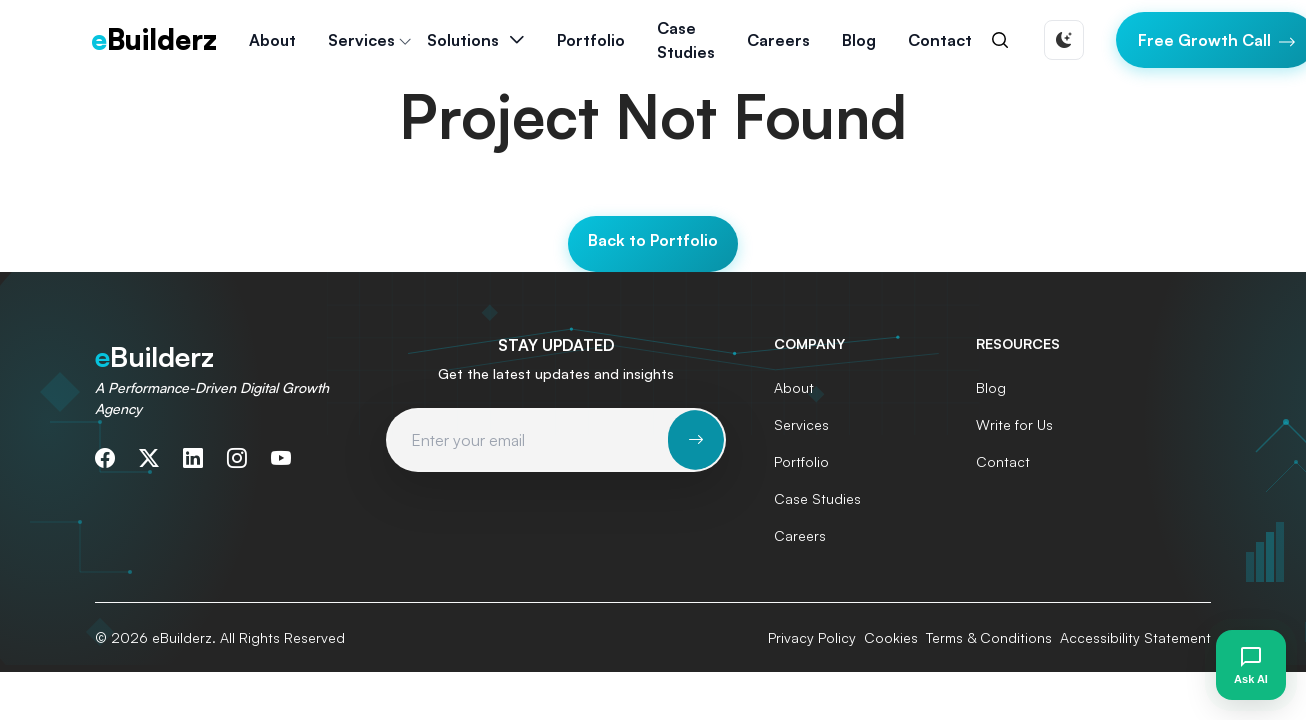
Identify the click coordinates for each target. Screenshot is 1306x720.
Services (801, 424)
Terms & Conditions (989, 637)
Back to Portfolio (653, 240)
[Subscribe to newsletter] (696, 440)
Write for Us (1014, 424)
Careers (778, 40)
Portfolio (591, 40)
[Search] (1000, 40)
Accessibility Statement (1135, 637)
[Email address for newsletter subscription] (528, 440)
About (272, 40)
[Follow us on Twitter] (149, 458)
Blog (859, 40)
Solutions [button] (463, 40)
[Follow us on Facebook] (105, 458)
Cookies (891, 637)
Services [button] (361, 40)
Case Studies (686, 40)
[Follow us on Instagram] (237, 458)
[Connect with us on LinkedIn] (193, 458)
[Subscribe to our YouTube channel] (281, 458)
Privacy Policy (812, 637)
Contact (940, 40)
